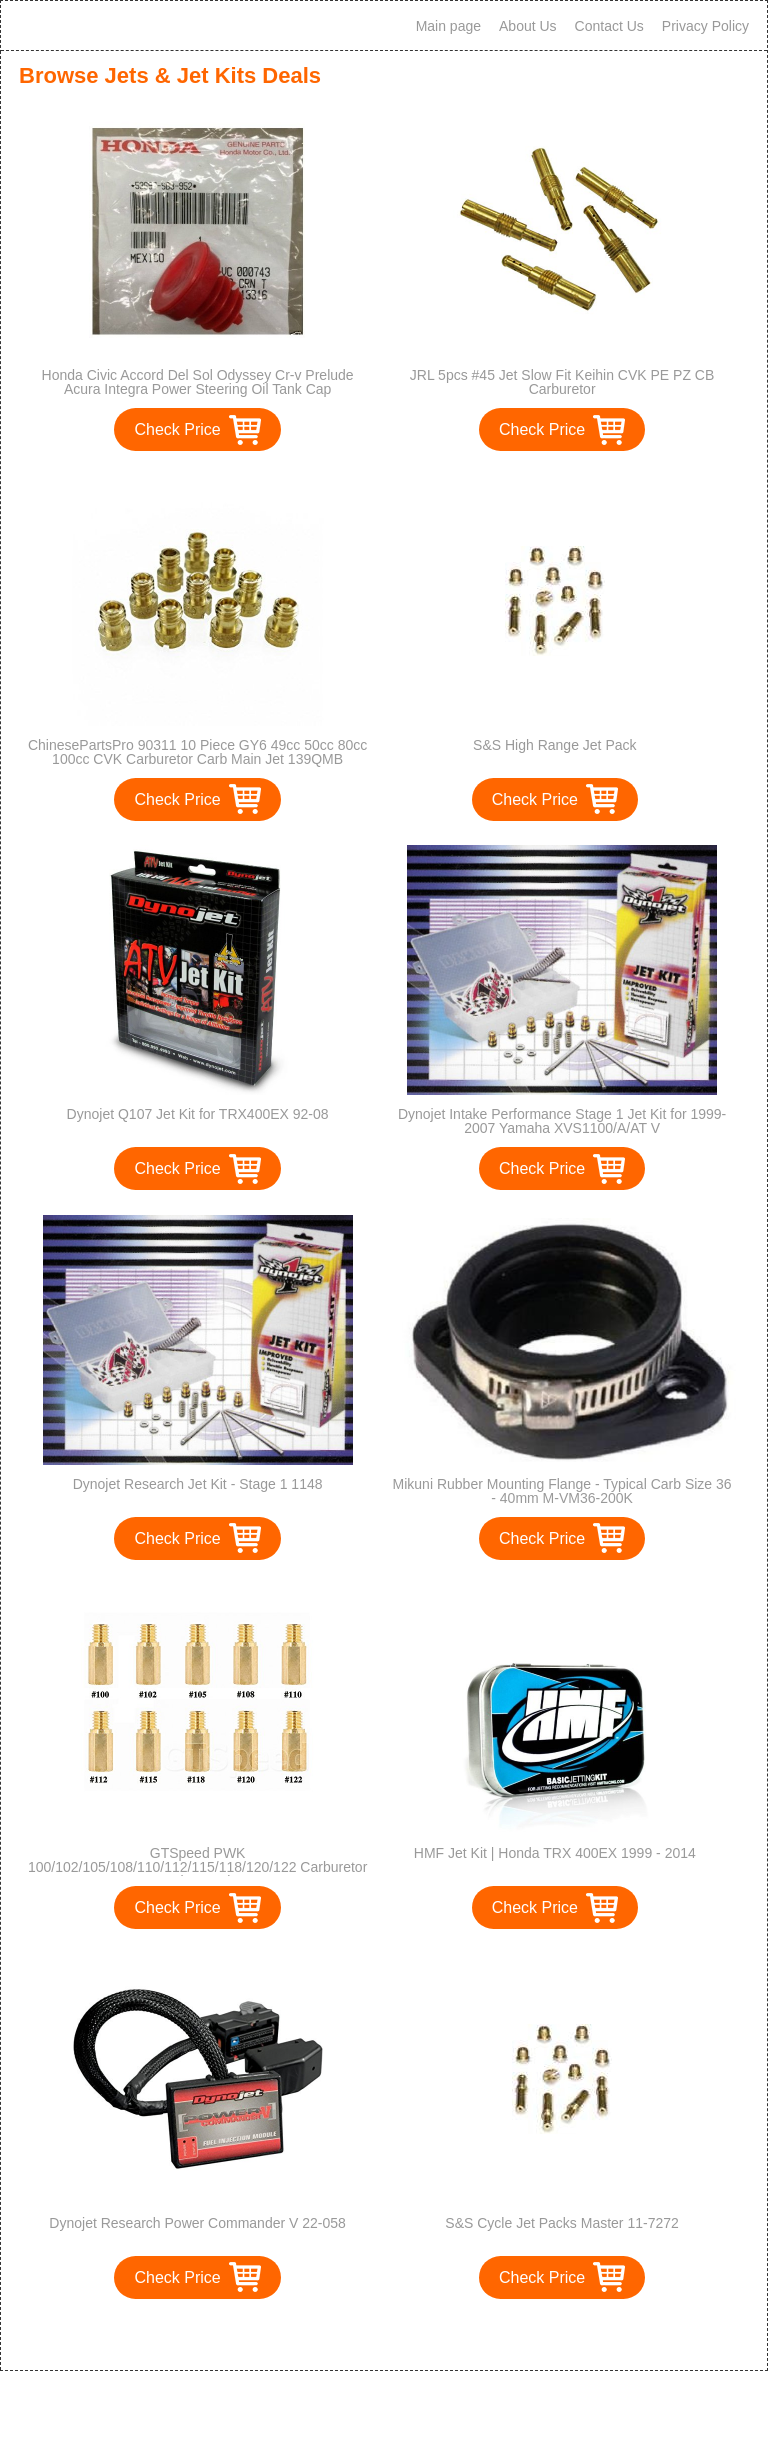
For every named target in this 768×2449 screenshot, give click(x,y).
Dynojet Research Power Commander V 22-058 (197, 2223)
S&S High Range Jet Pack (554, 745)
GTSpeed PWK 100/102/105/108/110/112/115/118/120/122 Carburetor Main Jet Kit (197, 1867)
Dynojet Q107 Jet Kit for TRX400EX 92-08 (198, 1114)
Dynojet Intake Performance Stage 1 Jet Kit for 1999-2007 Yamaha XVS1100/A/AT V (562, 1121)
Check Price (177, 429)
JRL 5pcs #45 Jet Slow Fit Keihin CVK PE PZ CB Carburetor (562, 382)
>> (420, 2334)
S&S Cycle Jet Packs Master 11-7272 (561, 2223)
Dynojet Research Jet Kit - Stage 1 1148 (198, 1484)
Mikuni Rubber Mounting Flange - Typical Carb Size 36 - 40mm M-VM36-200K (562, 1491)
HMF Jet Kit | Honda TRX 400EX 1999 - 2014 (555, 1853)
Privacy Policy (705, 26)
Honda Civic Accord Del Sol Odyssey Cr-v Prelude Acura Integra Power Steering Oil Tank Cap (198, 382)
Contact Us (609, 26)
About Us (528, 26)
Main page (448, 26)
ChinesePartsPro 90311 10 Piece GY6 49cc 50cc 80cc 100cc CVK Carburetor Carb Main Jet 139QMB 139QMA (197, 759)
